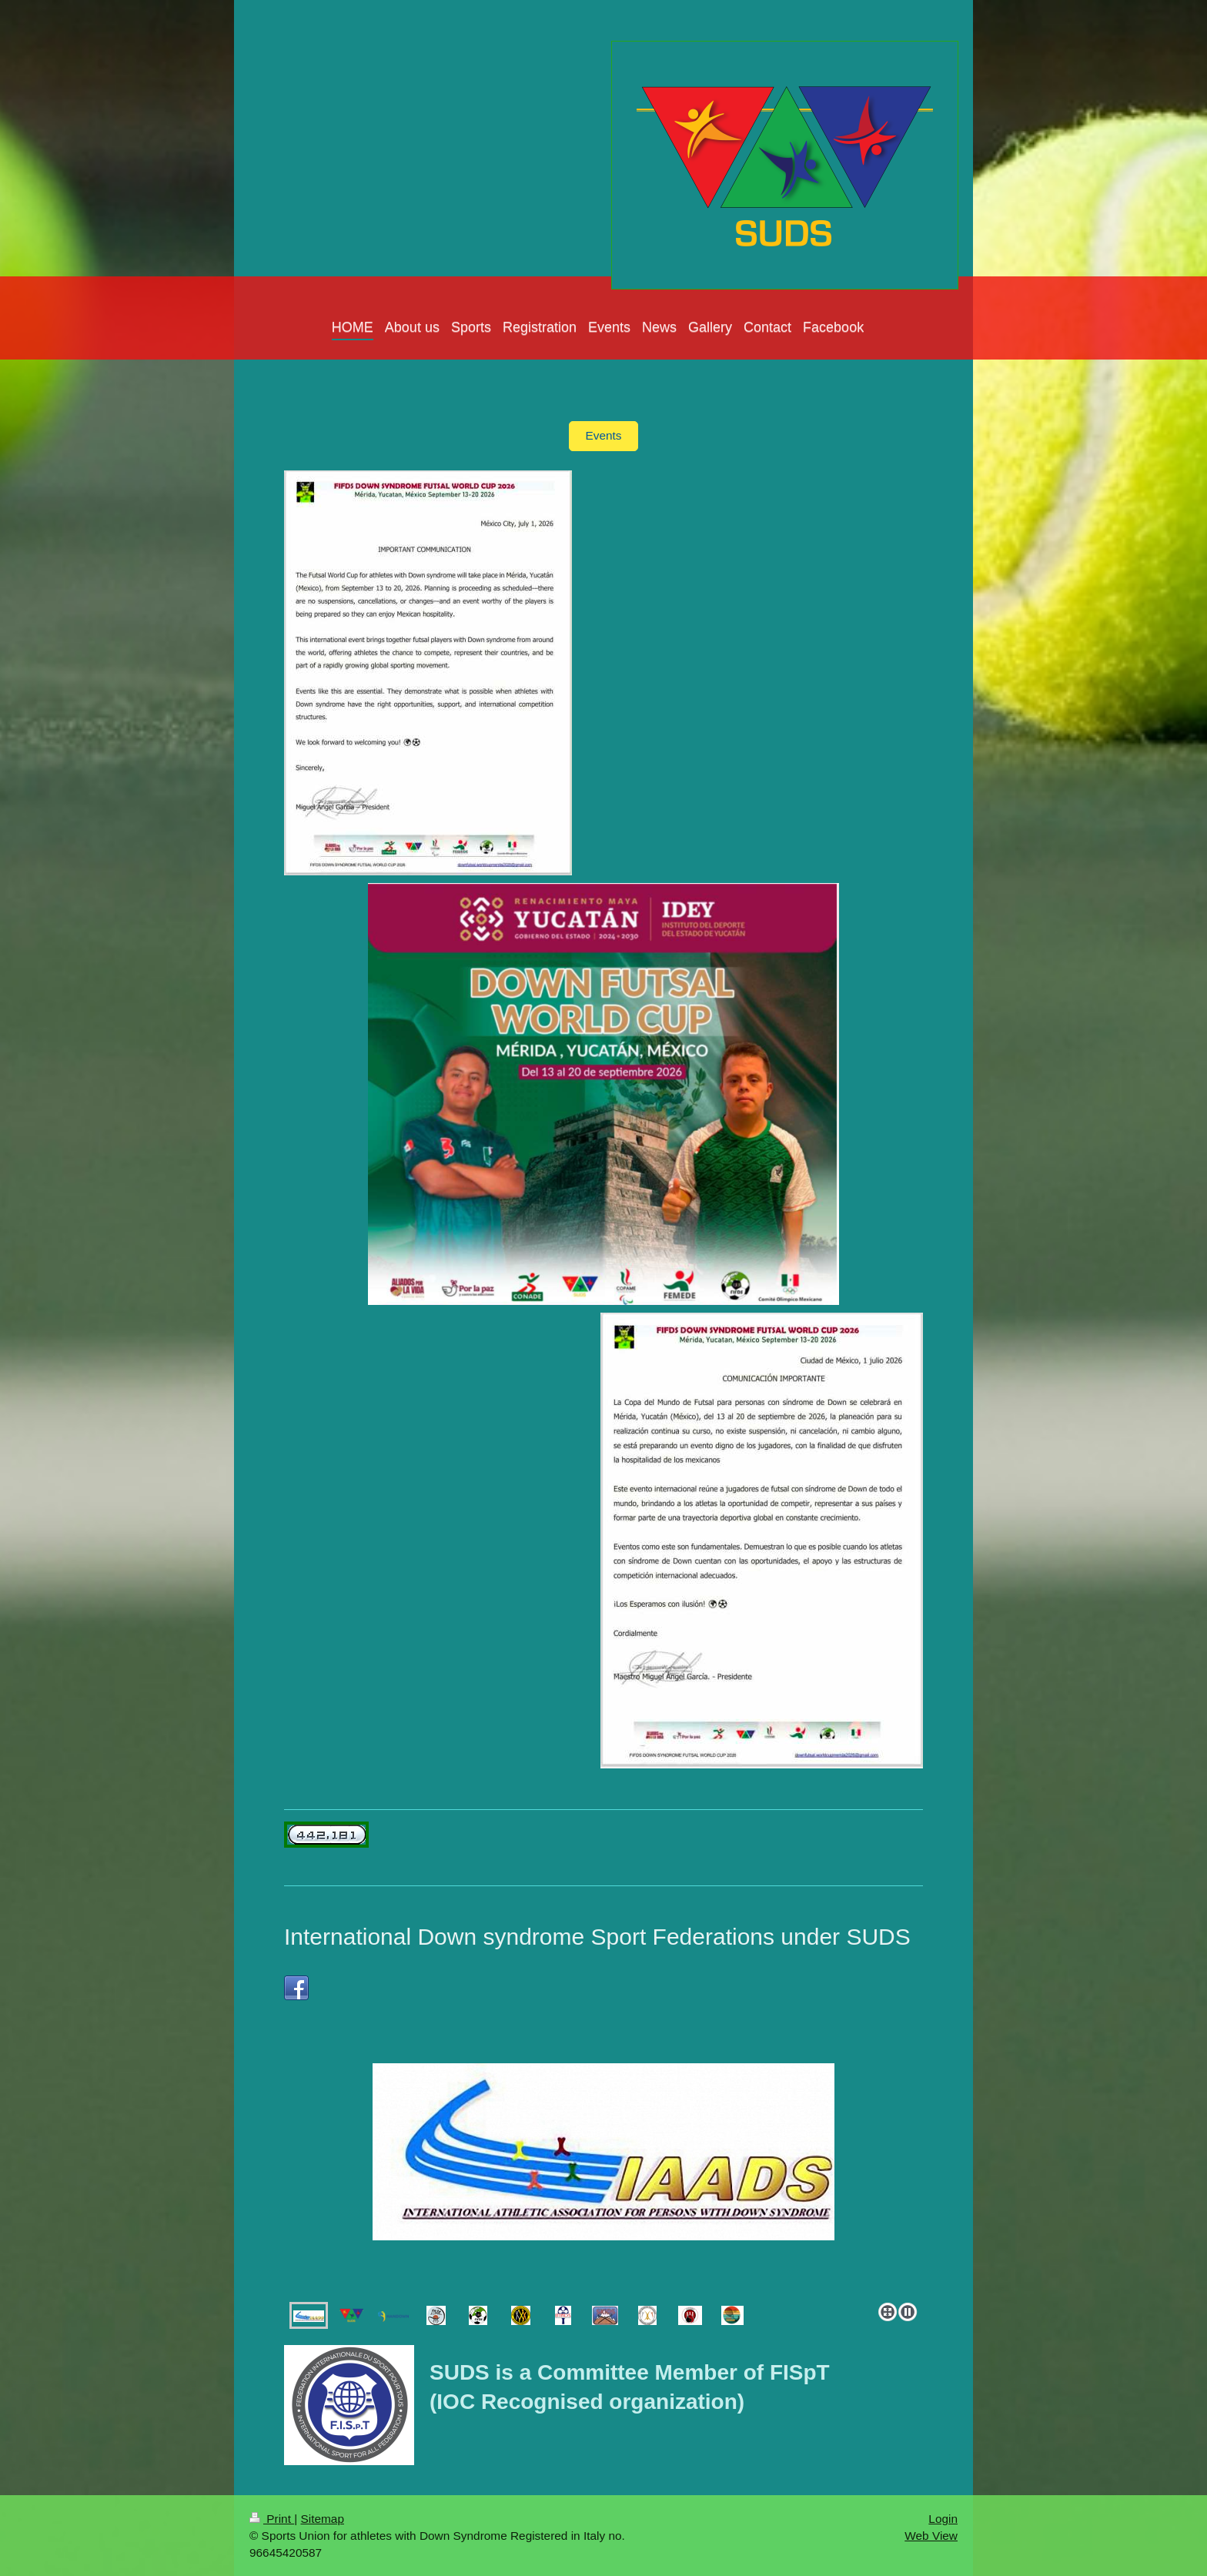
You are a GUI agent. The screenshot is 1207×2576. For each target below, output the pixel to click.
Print (271, 2518)
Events (603, 435)
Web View (931, 2535)
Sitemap (321, 2518)
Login (943, 2518)
